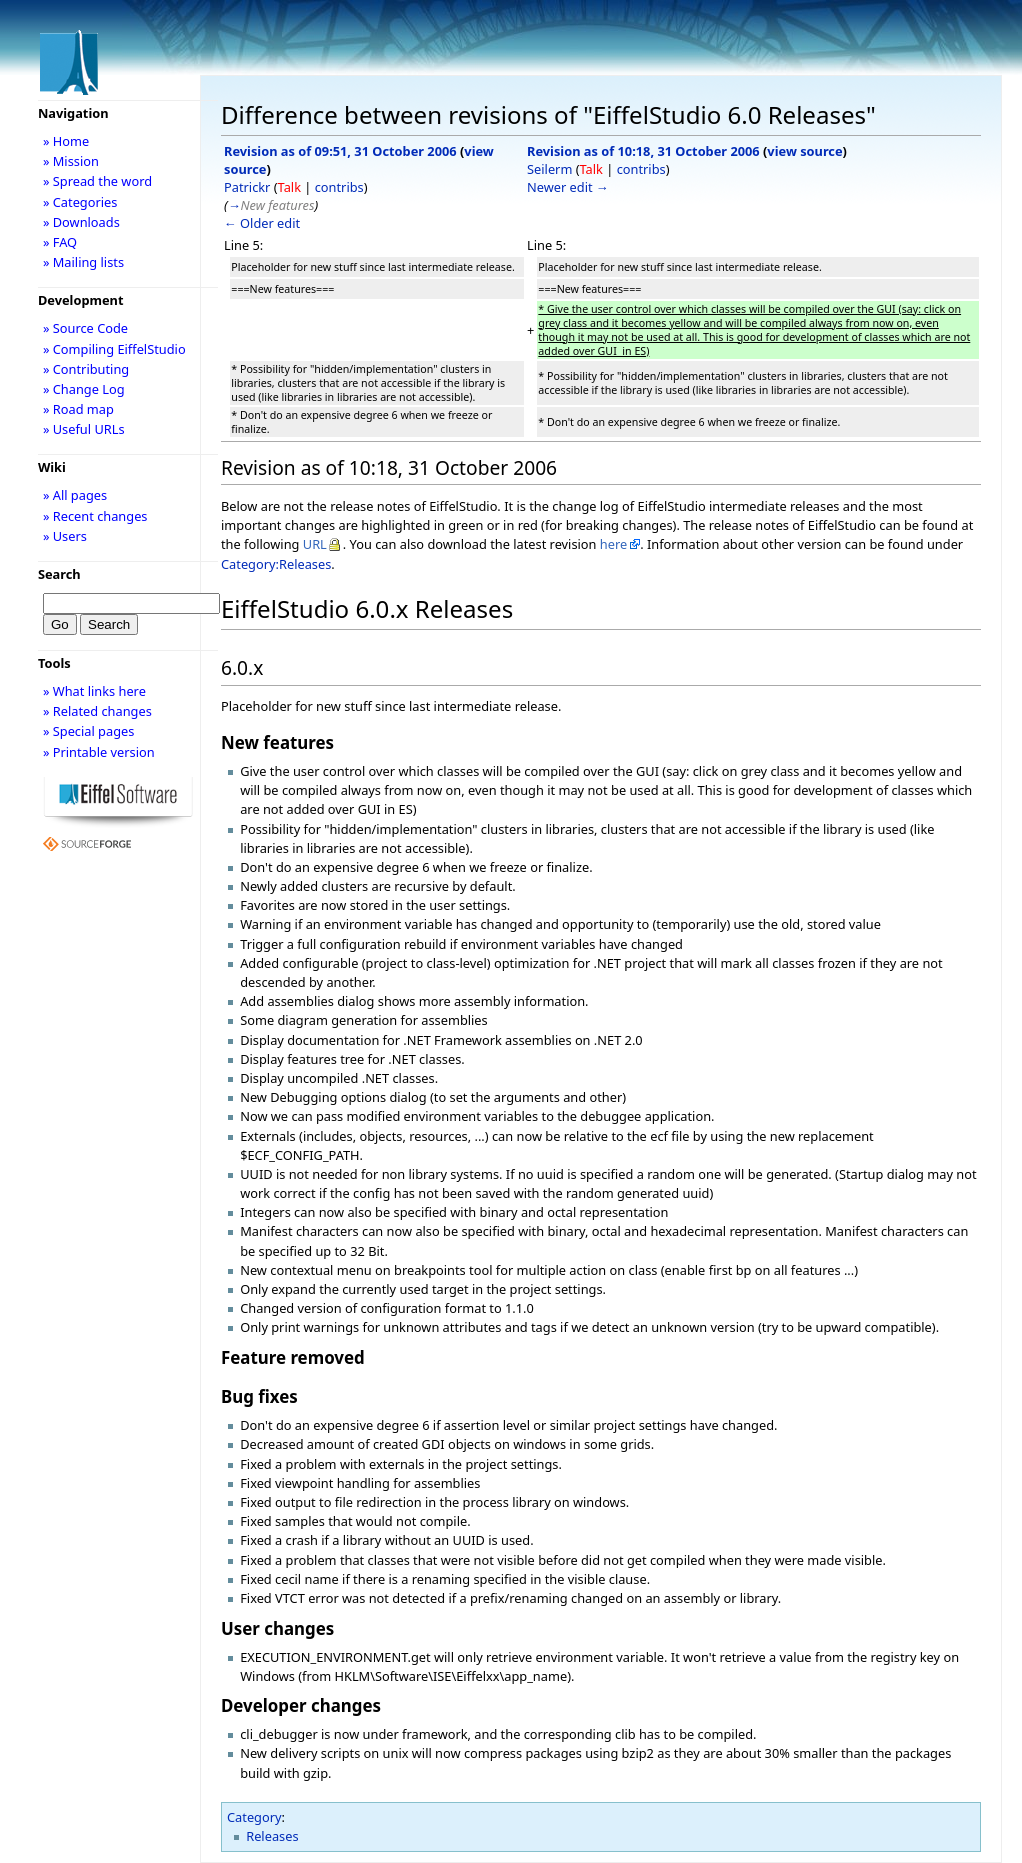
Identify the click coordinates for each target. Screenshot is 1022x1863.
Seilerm (549, 169)
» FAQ (60, 242)
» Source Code (85, 328)
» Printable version (99, 752)
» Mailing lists (83, 262)
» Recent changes (95, 516)
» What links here (94, 691)
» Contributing (86, 369)
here (613, 544)
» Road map (78, 409)
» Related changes (97, 711)
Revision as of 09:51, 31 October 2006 (340, 151)
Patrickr (247, 187)
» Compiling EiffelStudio (114, 349)
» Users (65, 536)
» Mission (71, 161)
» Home (66, 141)
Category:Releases (276, 564)
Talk (289, 187)
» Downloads (81, 222)
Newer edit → (568, 187)
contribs (339, 187)
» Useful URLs (84, 429)
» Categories (80, 202)
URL (315, 544)
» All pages (75, 495)
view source (804, 151)
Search (59, 574)
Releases (272, 1836)
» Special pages (88, 731)
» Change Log (84, 389)
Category (254, 1817)
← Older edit (262, 223)
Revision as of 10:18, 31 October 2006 (643, 151)
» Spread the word (97, 181)
